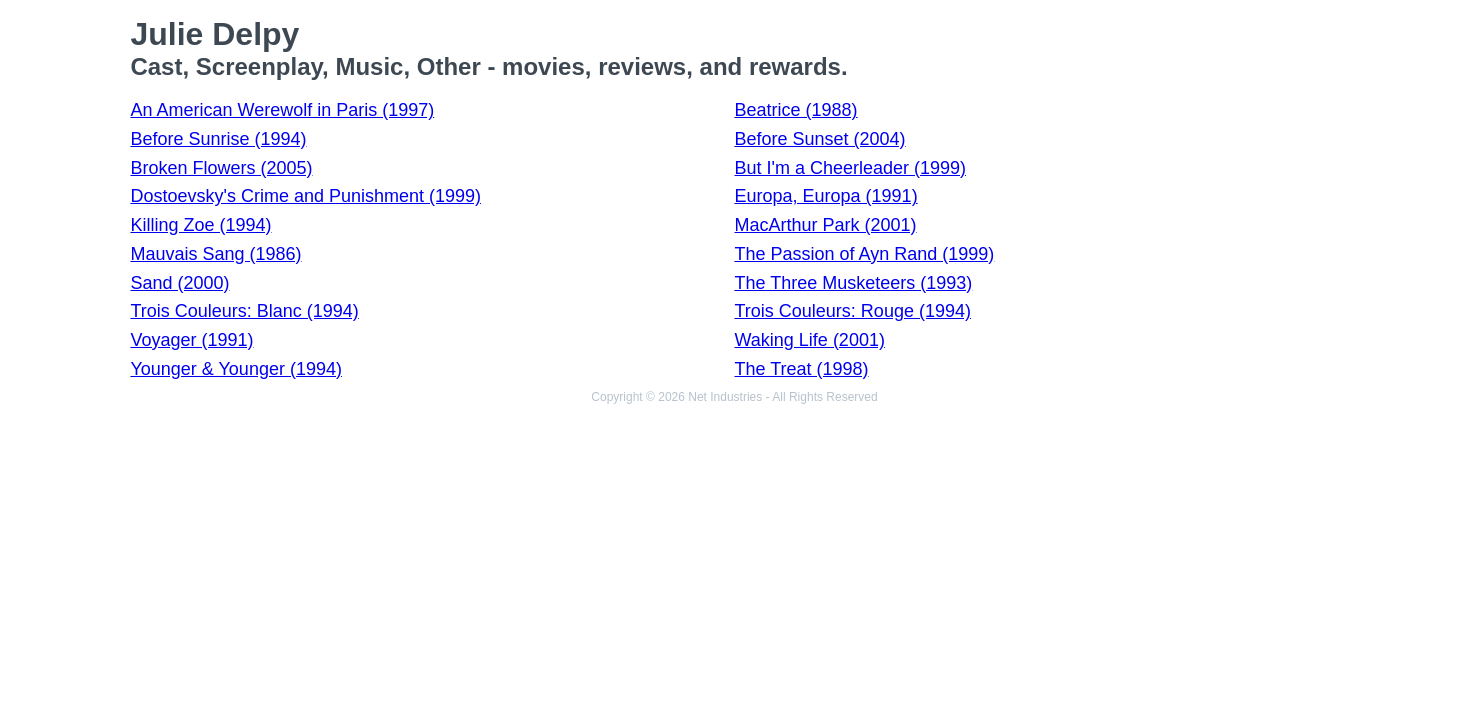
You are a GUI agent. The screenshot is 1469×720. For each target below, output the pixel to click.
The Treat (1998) (802, 369)
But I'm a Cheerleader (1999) (851, 168)
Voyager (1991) (191, 340)
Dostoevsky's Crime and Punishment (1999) (305, 196)
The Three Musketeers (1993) (854, 283)
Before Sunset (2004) (820, 139)
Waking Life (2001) (810, 340)
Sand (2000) (179, 283)
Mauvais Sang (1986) (215, 254)
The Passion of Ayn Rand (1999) (865, 254)
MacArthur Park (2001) (826, 225)
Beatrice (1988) (796, 110)
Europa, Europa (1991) (826, 196)
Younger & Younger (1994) (236, 369)
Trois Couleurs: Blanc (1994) (244, 311)
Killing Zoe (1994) (200, 225)
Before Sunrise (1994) (218, 139)
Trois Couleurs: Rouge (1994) (853, 311)
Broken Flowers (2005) (221, 168)
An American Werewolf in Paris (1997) (282, 110)
